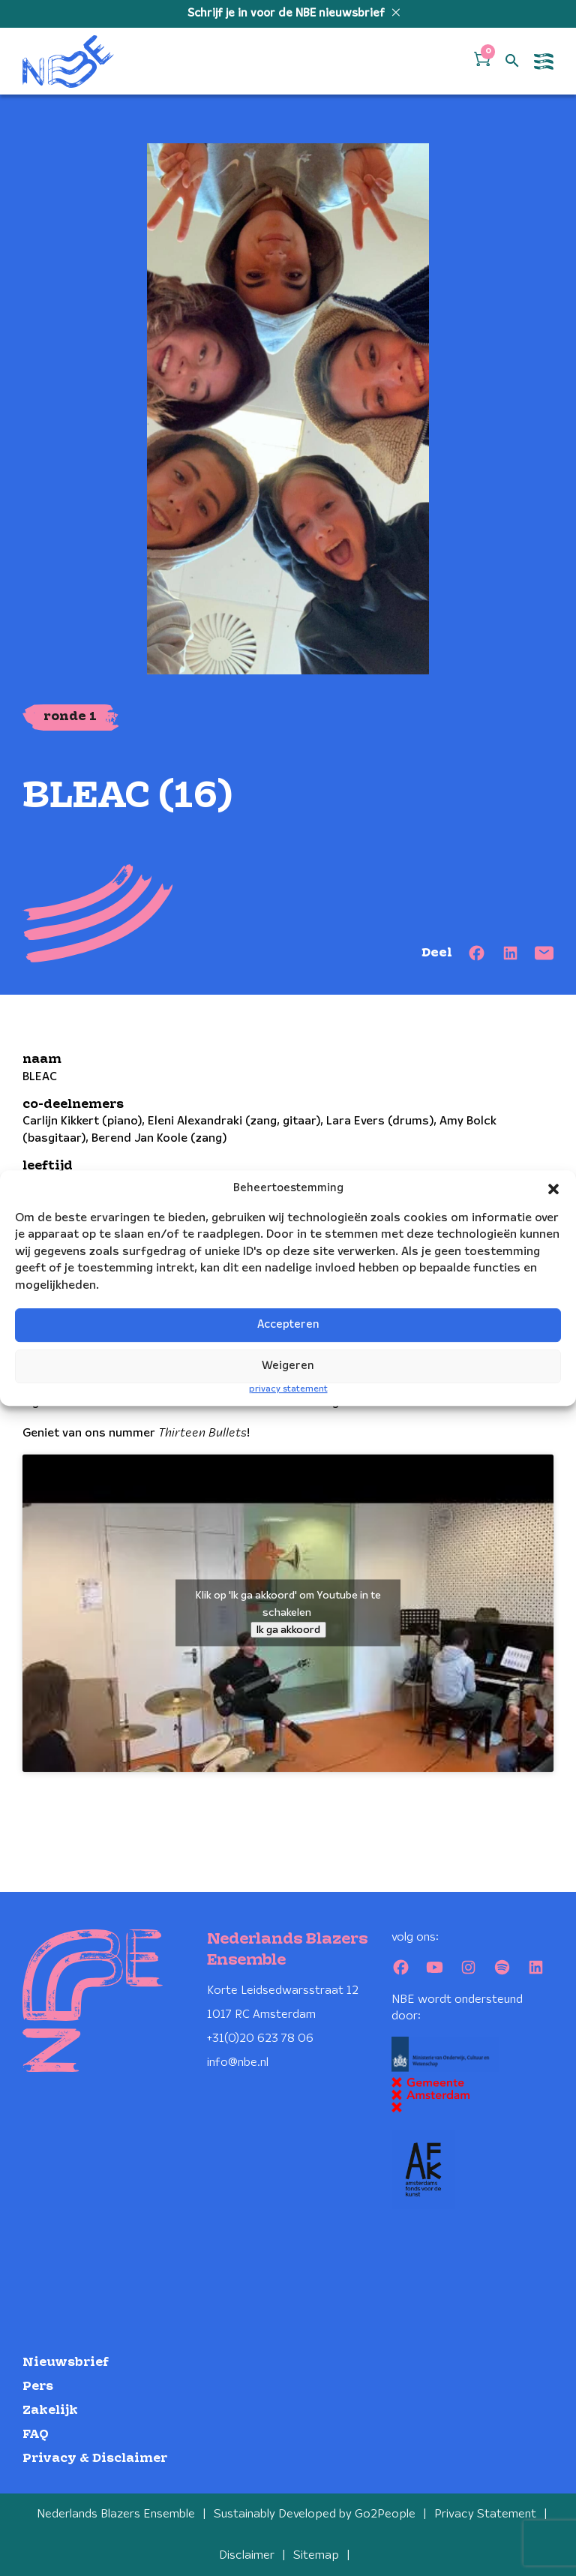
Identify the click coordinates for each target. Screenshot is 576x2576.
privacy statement (288, 1389)
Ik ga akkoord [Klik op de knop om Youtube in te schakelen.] (288, 1630)
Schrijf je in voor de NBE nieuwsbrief (288, 13)
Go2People (385, 2514)
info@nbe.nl (237, 2062)
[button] (553, 1188)
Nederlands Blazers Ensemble (116, 2514)
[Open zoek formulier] (512, 62)
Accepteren (288, 1325)
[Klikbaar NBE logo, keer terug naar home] (68, 61)
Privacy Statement (485, 2514)
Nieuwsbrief (65, 2362)
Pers (37, 2386)
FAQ (35, 2434)
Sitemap (316, 2555)
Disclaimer (246, 2555)
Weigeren (288, 1367)
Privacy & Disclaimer (94, 2458)
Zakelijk (50, 2410)
